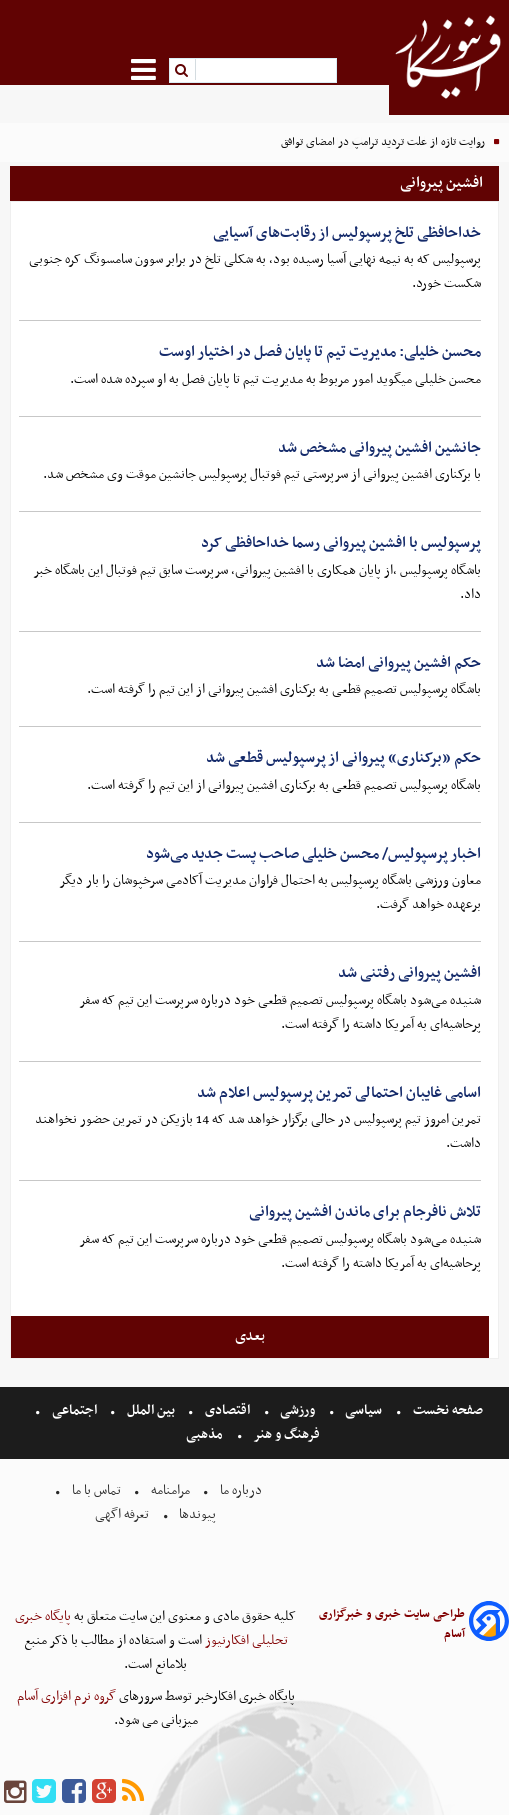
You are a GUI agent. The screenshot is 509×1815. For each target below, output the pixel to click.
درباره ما (241, 1490)
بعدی (250, 1336)
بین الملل (151, 1410)
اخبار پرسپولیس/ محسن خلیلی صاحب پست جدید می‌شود (313, 854)
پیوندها (196, 1514)
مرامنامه (170, 1490)
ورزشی (297, 1410)
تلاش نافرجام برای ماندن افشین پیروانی (365, 1212)
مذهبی (206, 1434)
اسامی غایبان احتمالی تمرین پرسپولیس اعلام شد (339, 1093)
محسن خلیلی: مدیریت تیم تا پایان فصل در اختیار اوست (320, 352)
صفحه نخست (446, 1410)
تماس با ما (96, 1490)
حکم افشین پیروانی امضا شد (398, 663)
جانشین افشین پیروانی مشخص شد (379, 448)
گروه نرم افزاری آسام (66, 1696)
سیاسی (363, 1410)
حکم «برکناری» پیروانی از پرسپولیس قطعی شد (343, 758)
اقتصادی (227, 1410)
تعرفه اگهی (123, 1514)
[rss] (133, 1792)
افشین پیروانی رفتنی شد (409, 973)
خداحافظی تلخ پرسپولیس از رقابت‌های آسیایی (347, 233)
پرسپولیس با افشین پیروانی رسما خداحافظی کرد (341, 543)
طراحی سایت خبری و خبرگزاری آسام (392, 1624)
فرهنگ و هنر (287, 1434)
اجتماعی (74, 1410)
